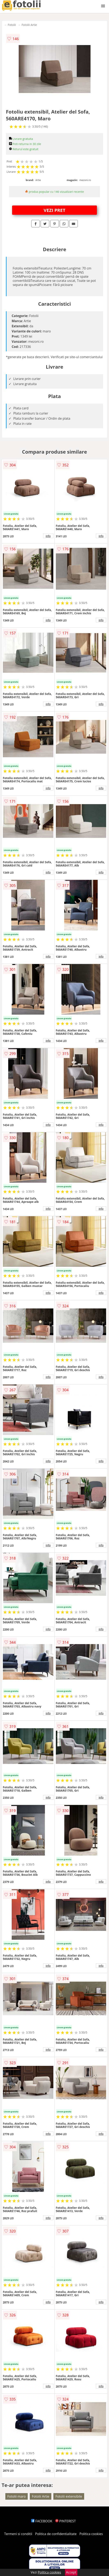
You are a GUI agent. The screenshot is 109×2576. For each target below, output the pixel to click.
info (48, 536)
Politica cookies (91, 2534)
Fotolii (12, 25)
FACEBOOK (41, 2521)
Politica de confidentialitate (56, 2534)
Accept (71, 2572)
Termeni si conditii (18, 2534)
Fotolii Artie (29, 25)
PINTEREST (65, 2521)
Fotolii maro (16, 2496)
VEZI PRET (54, 210)
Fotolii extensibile (68, 2496)
